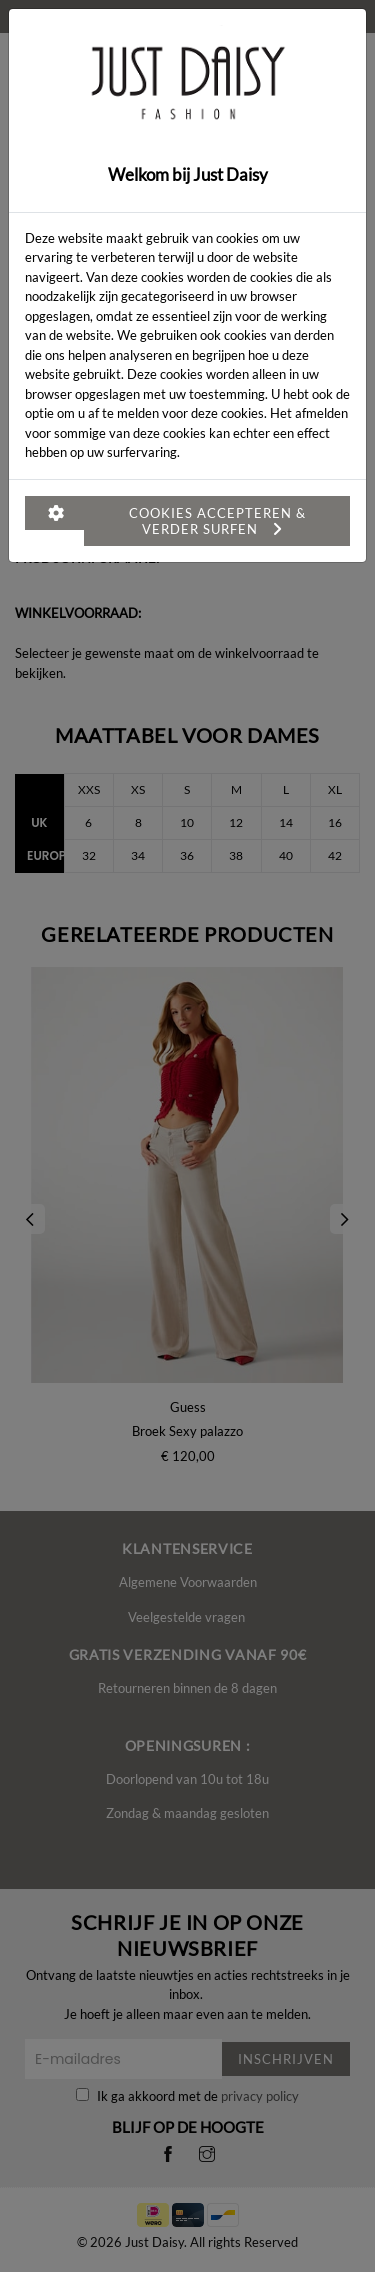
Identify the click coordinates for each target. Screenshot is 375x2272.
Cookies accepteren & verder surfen (217, 521)
